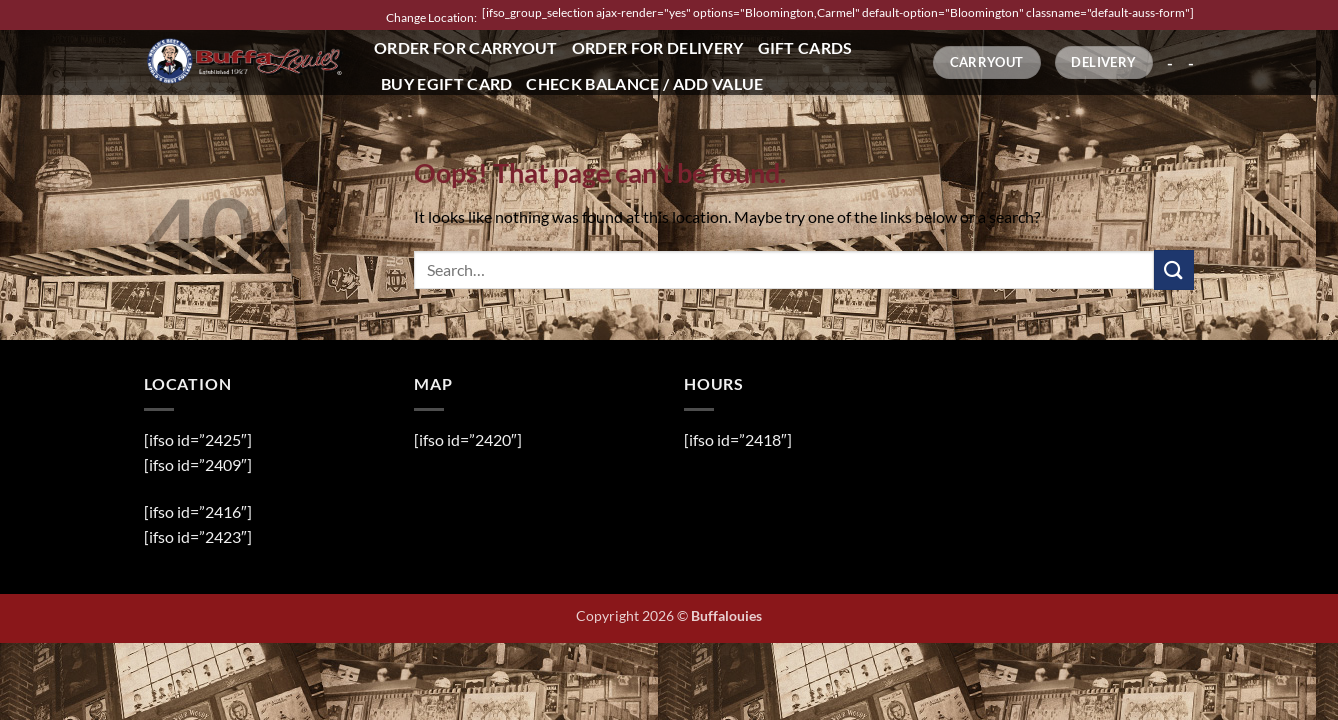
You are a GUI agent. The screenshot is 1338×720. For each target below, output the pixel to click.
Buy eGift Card (446, 83)
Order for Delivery (658, 47)
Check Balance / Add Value (644, 83)
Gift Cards (805, 47)
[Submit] (1174, 269)
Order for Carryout (466, 47)
